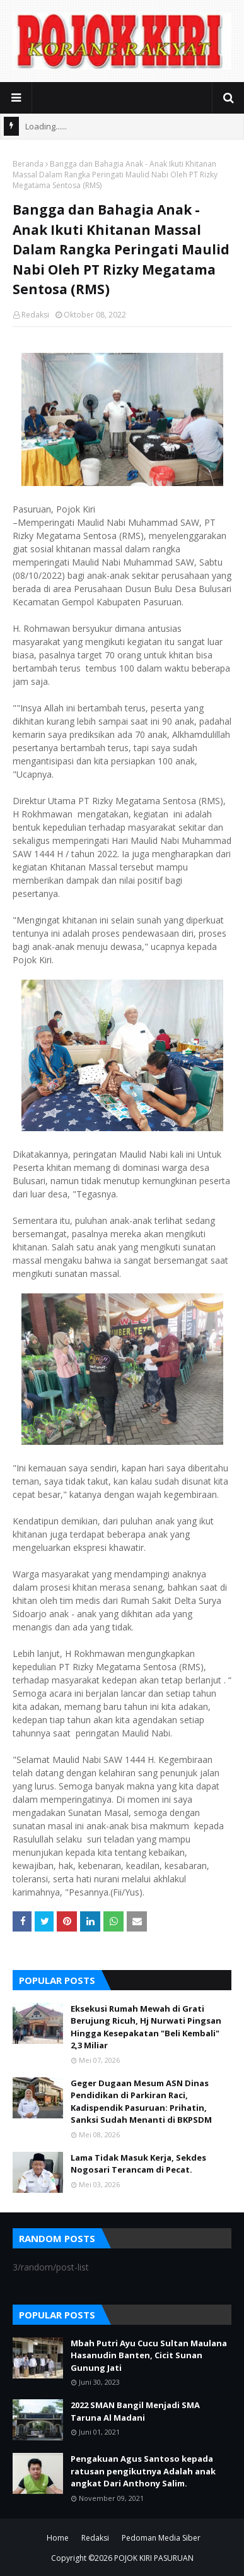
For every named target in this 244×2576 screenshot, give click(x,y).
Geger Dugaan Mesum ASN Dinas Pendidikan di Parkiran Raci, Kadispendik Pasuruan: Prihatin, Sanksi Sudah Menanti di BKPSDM (141, 2101)
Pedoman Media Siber (161, 2537)
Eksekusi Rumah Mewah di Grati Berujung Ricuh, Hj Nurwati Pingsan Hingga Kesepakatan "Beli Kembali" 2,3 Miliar (146, 2027)
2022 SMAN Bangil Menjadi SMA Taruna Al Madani (135, 2411)
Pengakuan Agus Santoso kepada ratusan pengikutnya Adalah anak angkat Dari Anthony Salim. (143, 2471)
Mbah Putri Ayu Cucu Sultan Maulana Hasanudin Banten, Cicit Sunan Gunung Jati (149, 2355)
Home (58, 2537)
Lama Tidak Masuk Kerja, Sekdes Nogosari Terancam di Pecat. (138, 2164)
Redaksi (35, 314)
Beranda (28, 163)
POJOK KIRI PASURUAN (154, 2558)
